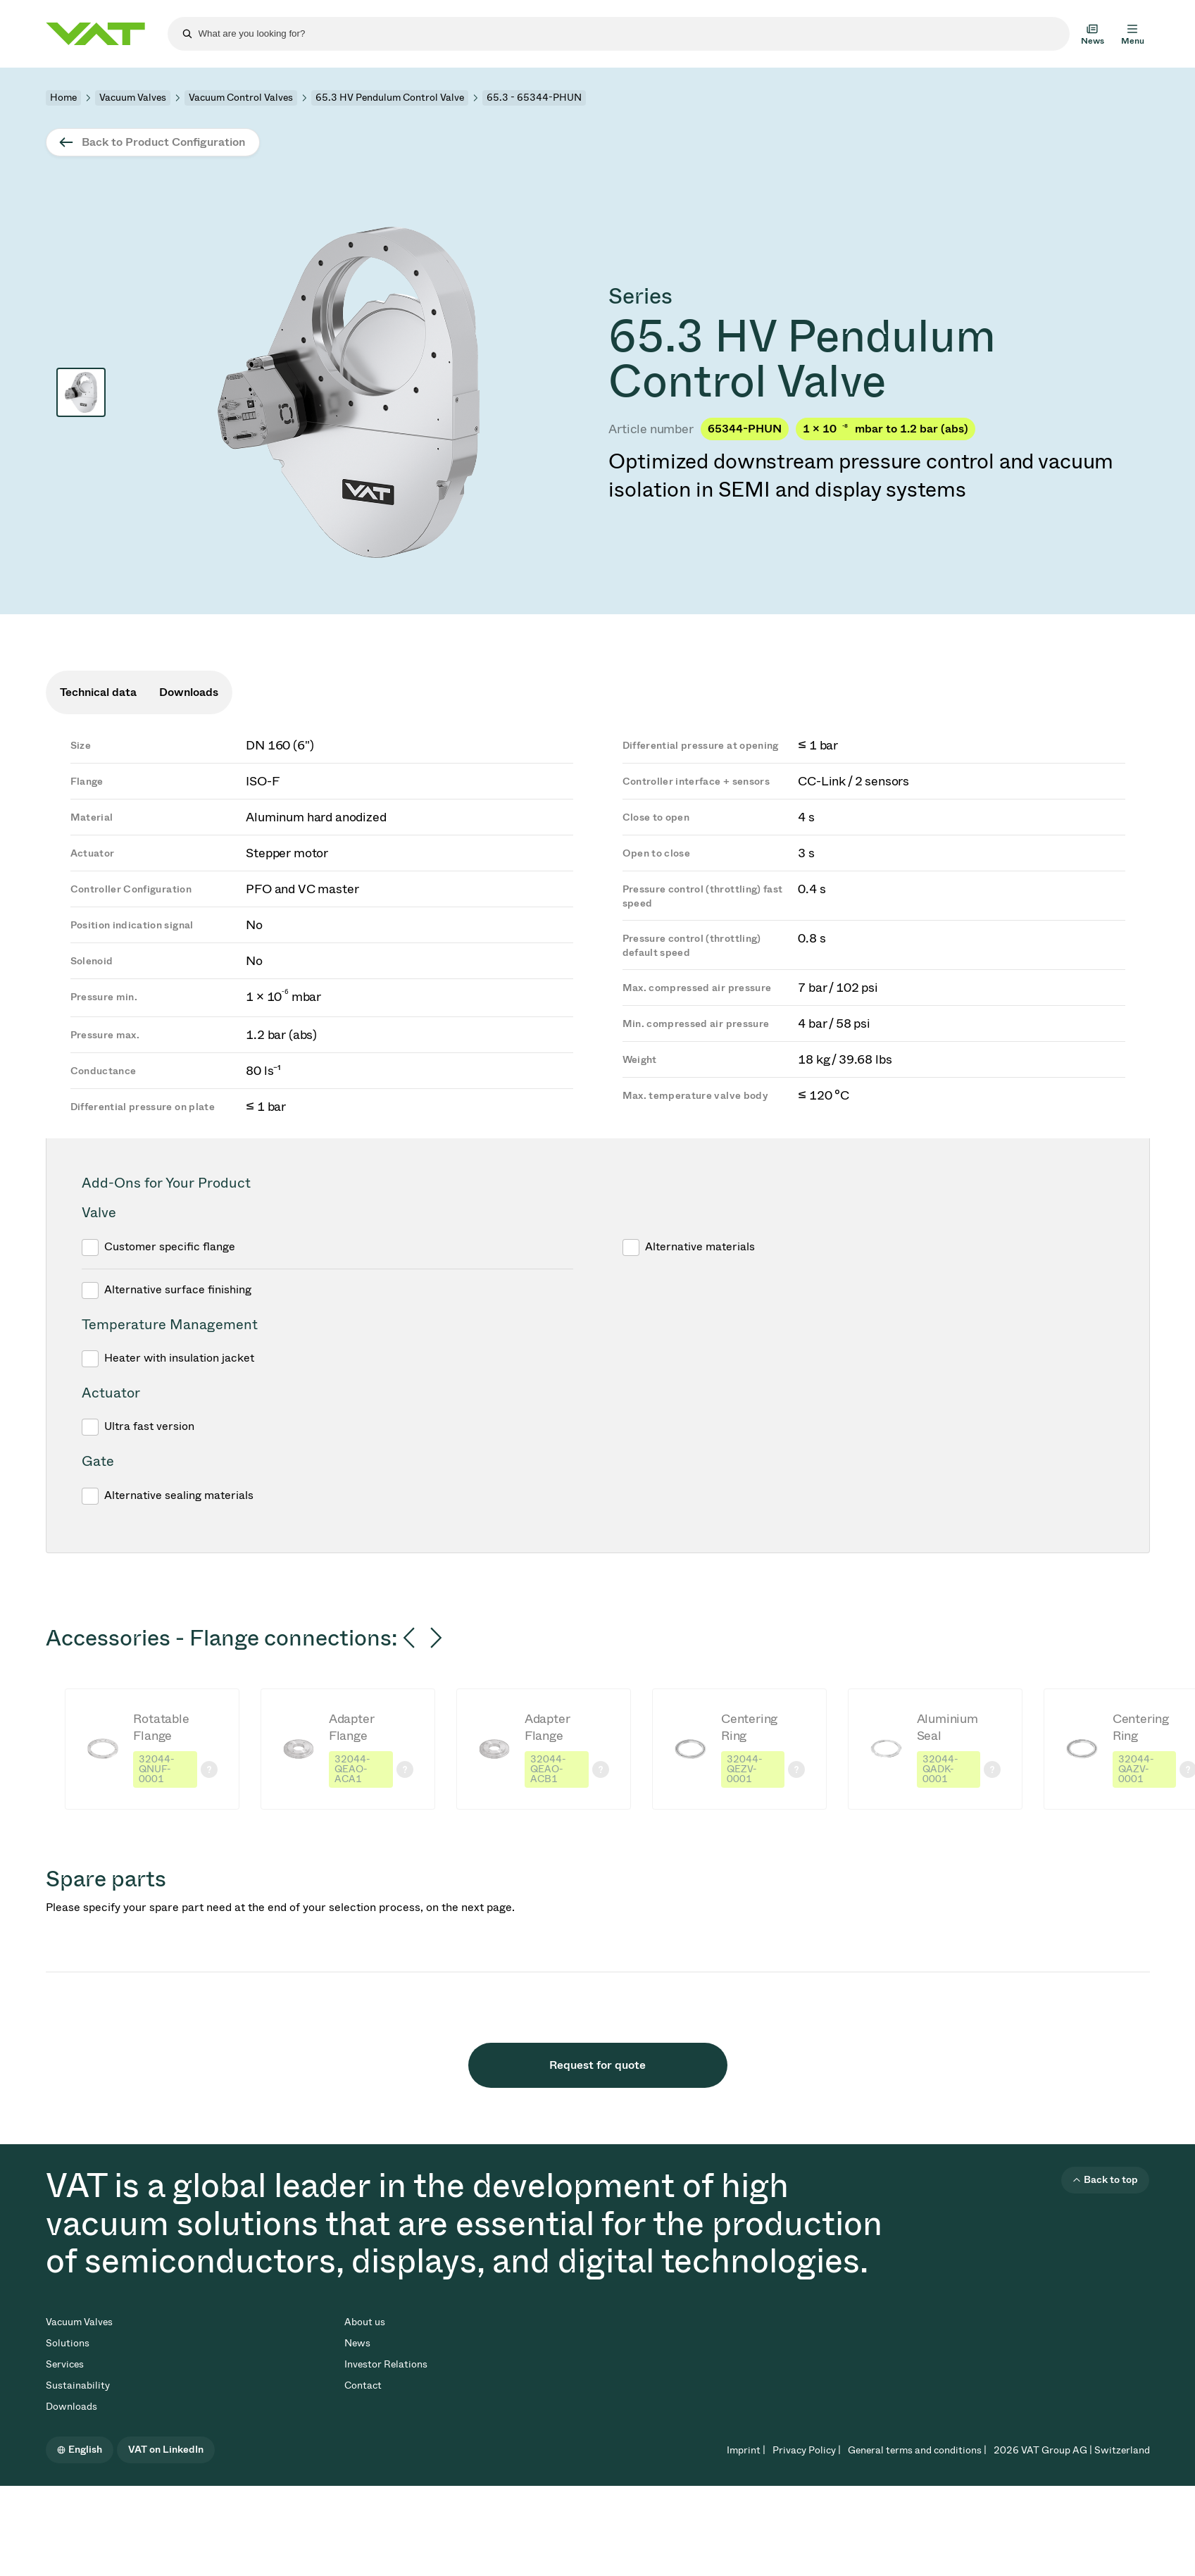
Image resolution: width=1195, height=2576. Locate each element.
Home (63, 98)
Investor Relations (385, 2364)
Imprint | (746, 2450)
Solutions (67, 2343)
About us (364, 2322)
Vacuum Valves (132, 98)
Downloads (71, 2407)
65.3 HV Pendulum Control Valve (389, 98)
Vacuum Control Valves (241, 98)
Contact (363, 2385)
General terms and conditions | (917, 2450)
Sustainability (78, 2385)
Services (65, 2364)
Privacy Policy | (806, 2450)
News (357, 2343)
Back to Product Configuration (163, 142)
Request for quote (597, 2065)
